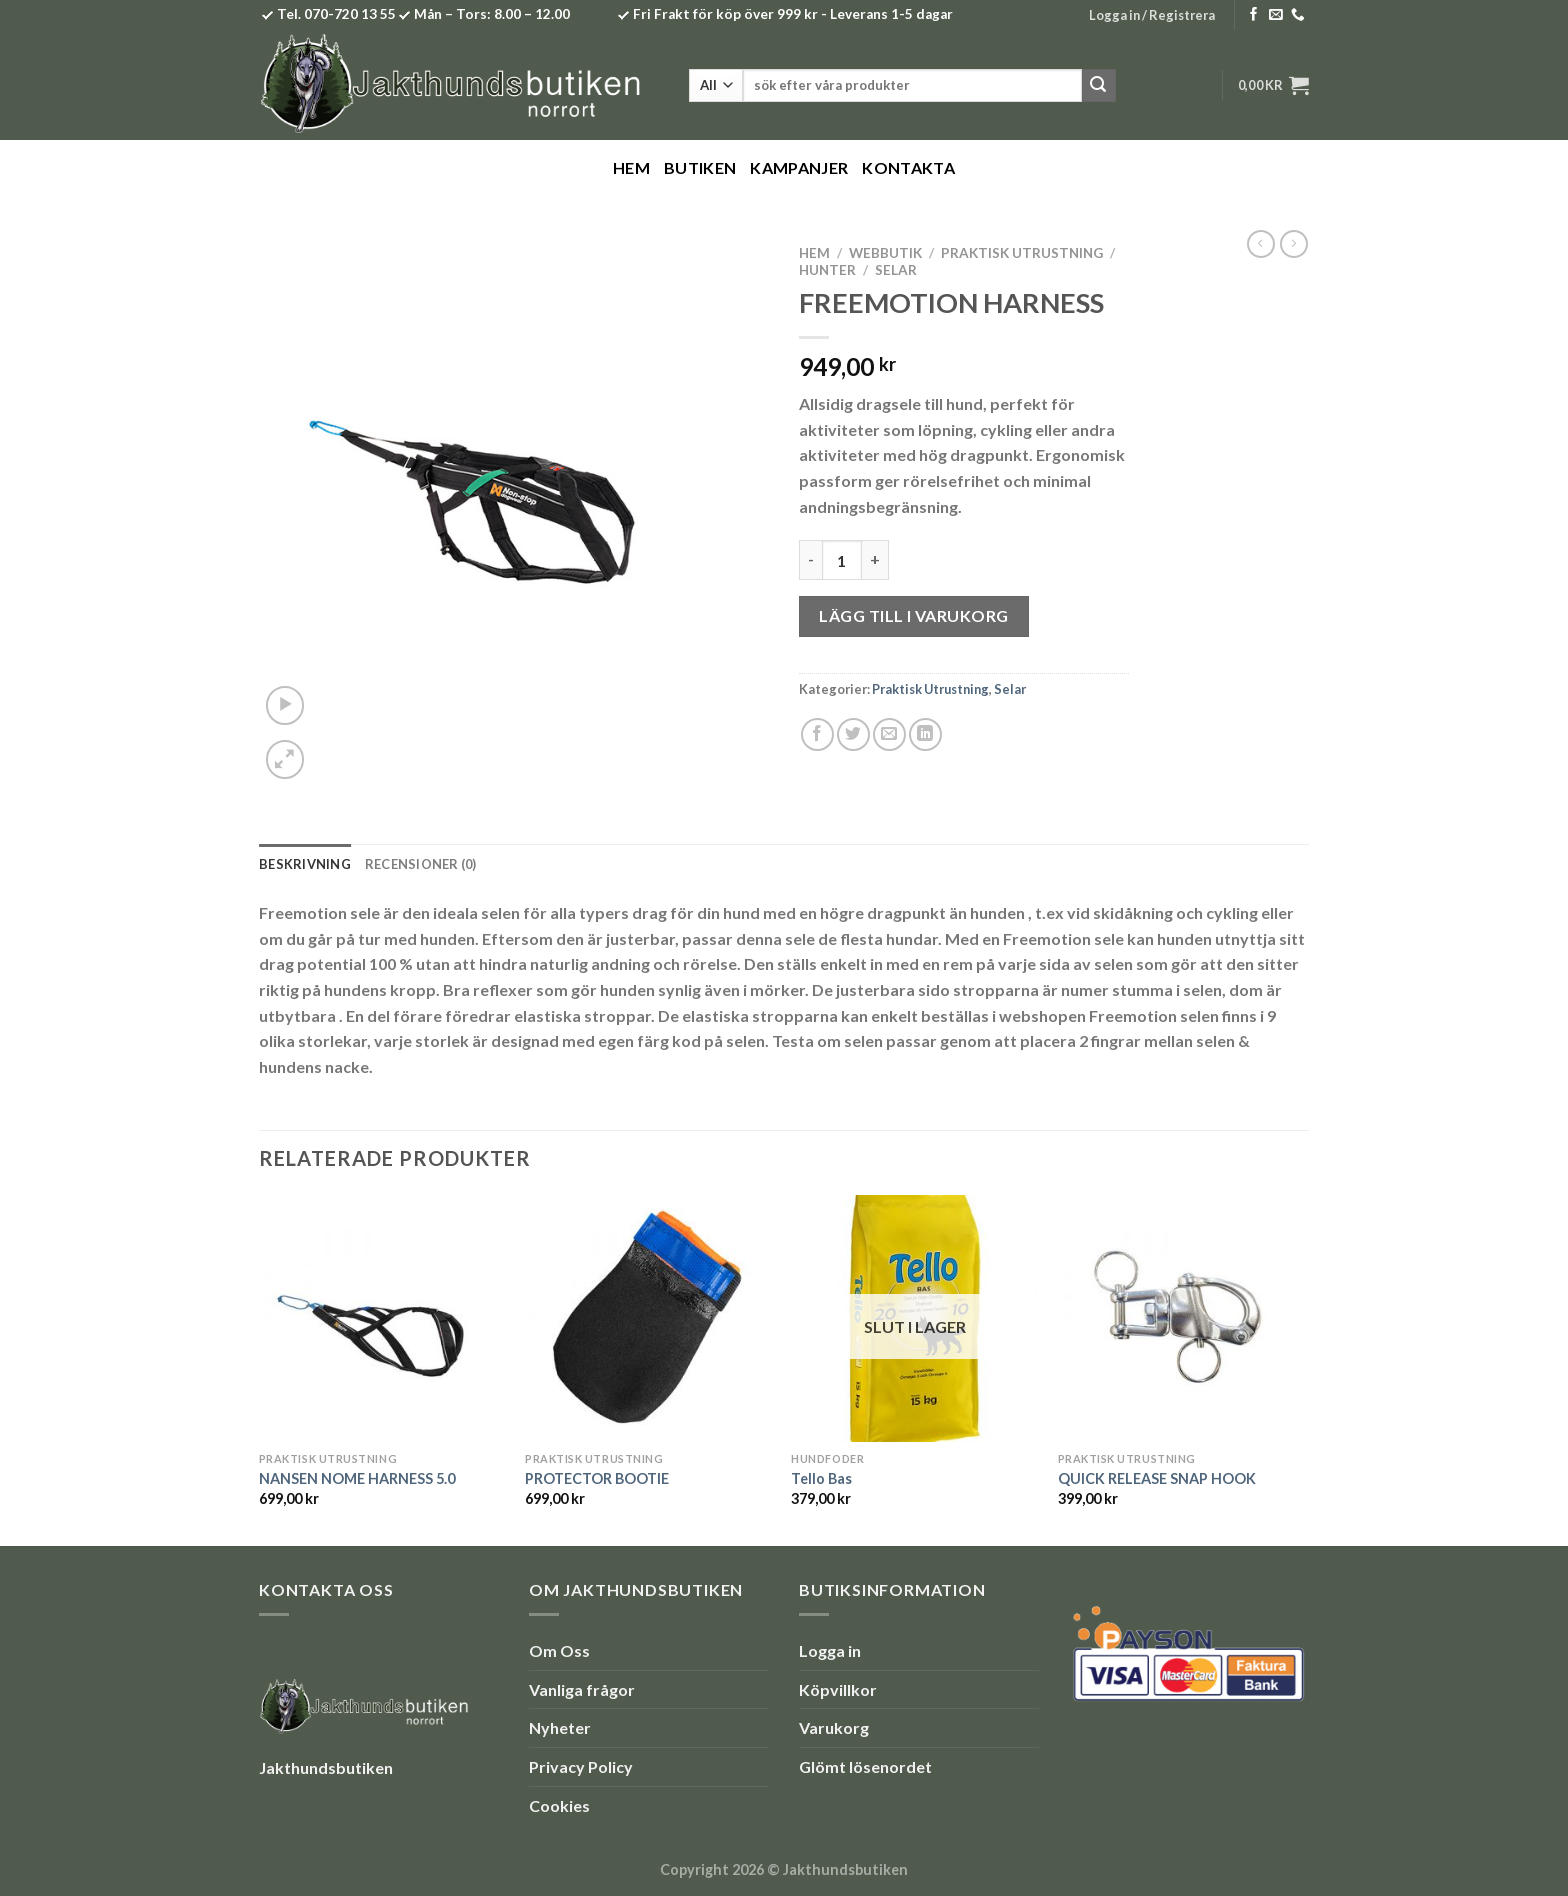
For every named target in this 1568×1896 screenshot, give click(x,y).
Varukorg (834, 1727)
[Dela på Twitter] (853, 734)
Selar (896, 270)
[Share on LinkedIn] (925, 734)
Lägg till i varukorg (914, 615)
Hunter (827, 270)
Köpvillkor (838, 1689)
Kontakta (908, 167)
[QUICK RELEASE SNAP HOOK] (1181, 1318)
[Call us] (1298, 15)
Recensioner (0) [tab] (421, 864)
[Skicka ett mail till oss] (1276, 15)
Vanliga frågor (582, 1689)
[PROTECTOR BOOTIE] (648, 1318)
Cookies (559, 1805)
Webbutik (885, 253)
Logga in (830, 1650)
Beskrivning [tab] (305, 864)
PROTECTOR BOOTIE (597, 1478)
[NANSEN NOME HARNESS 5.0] (382, 1318)
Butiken (700, 167)
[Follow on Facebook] (1254, 15)
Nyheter (560, 1727)
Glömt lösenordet (865, 1766)
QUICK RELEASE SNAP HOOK (1157, 1478)
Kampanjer (799, 167)
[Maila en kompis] (889, 734)
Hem (631, 167)
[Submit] (1099, 86)
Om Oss (559, 1650)
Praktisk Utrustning (1022, 253)
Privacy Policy (581, 1766)
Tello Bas (821, 1478)
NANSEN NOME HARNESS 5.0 (357, 1478)
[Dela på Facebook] (817, 734)
